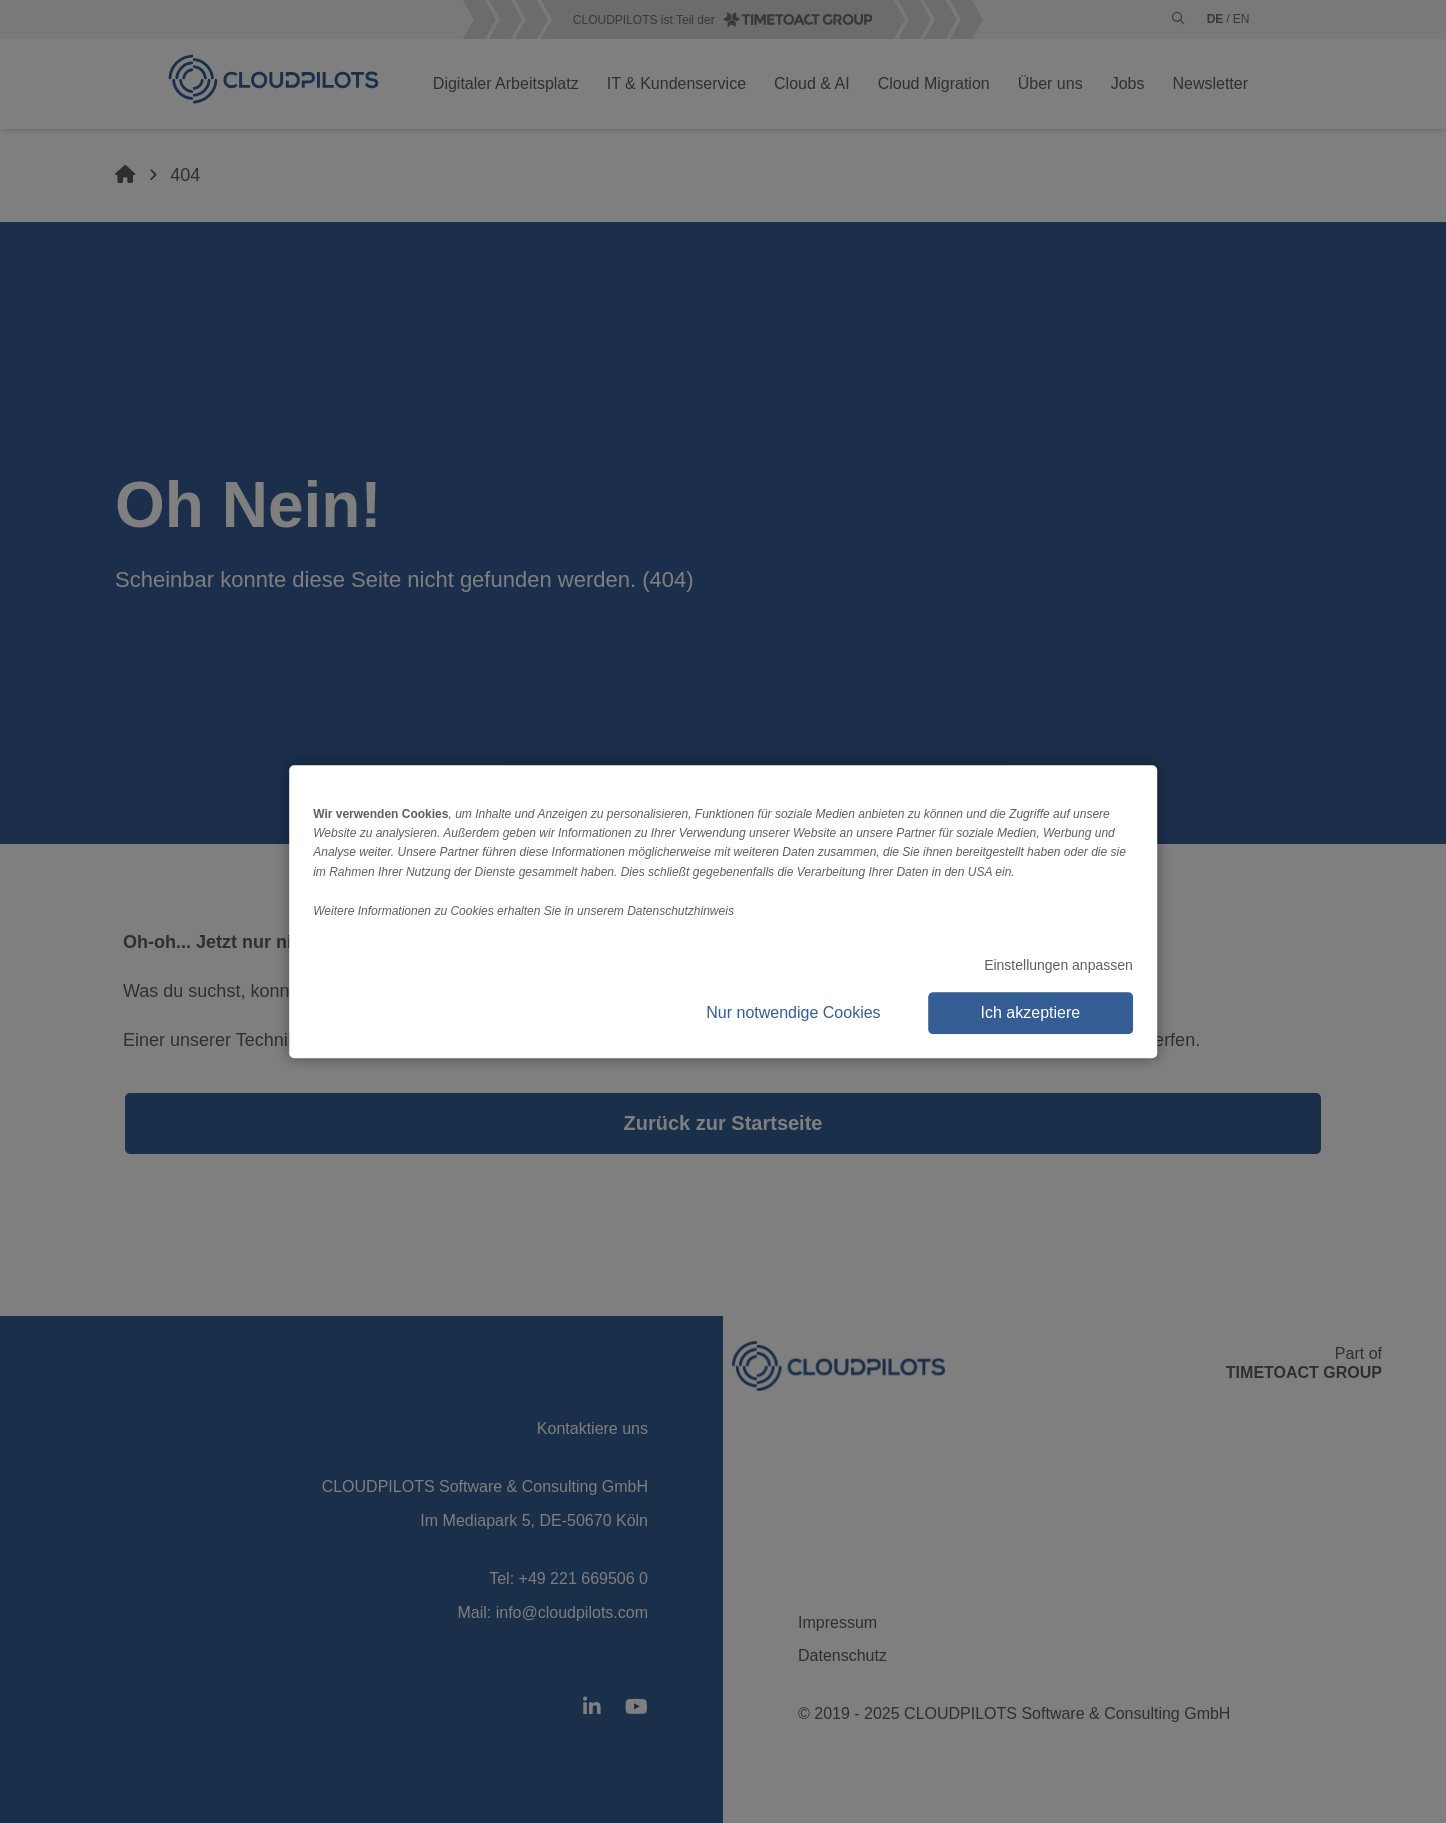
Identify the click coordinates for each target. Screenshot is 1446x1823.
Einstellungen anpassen (1058, 965)
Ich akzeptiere (1031, 1012)
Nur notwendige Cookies (793, 1012)
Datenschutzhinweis (680, 911)
